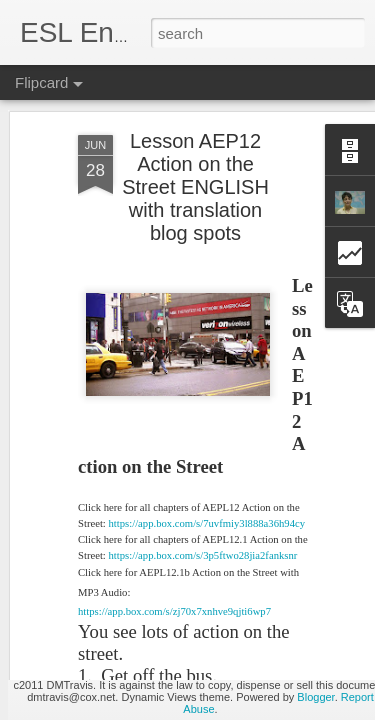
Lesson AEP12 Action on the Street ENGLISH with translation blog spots (195, 121)
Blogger (315, 697)
